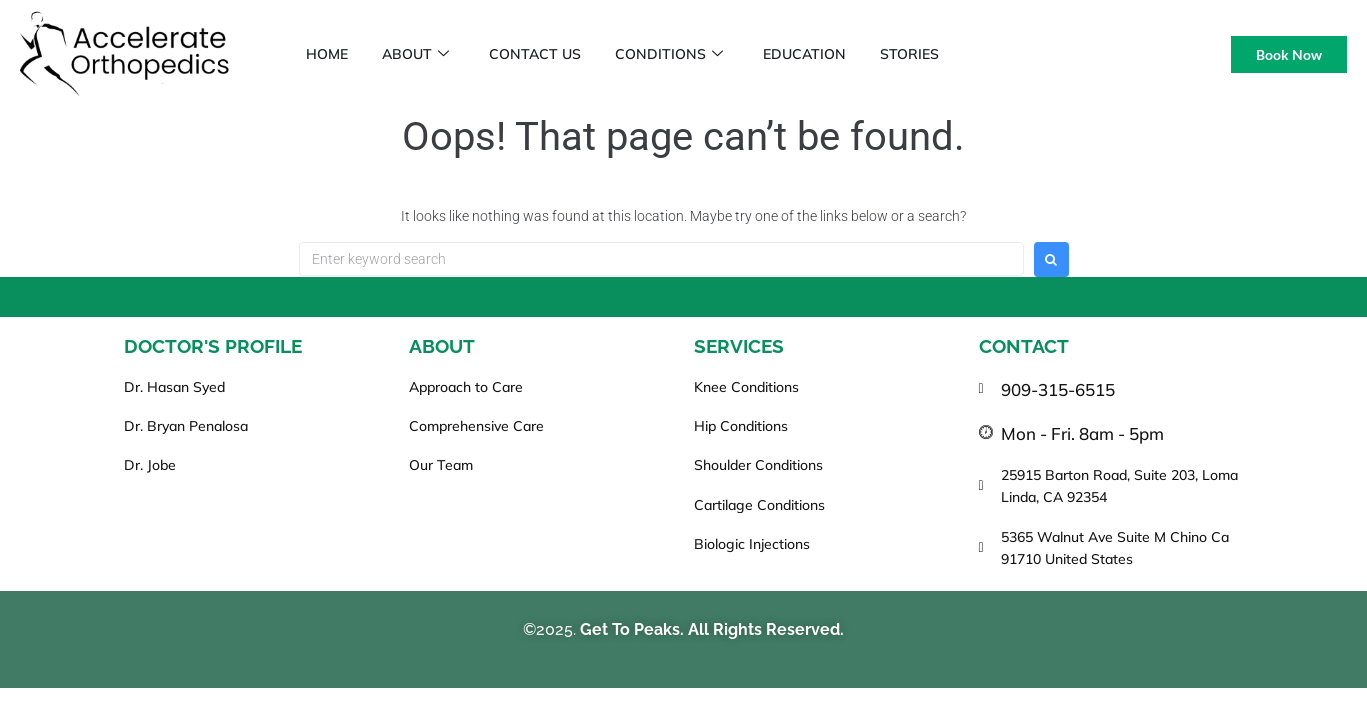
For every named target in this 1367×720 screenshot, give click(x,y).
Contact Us (551, 54)
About (425, 54)
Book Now (1289, 54)
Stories (943, 54)
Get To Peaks (630, 629)
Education (832, 54)
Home (331, 54)
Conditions (691, 54)
